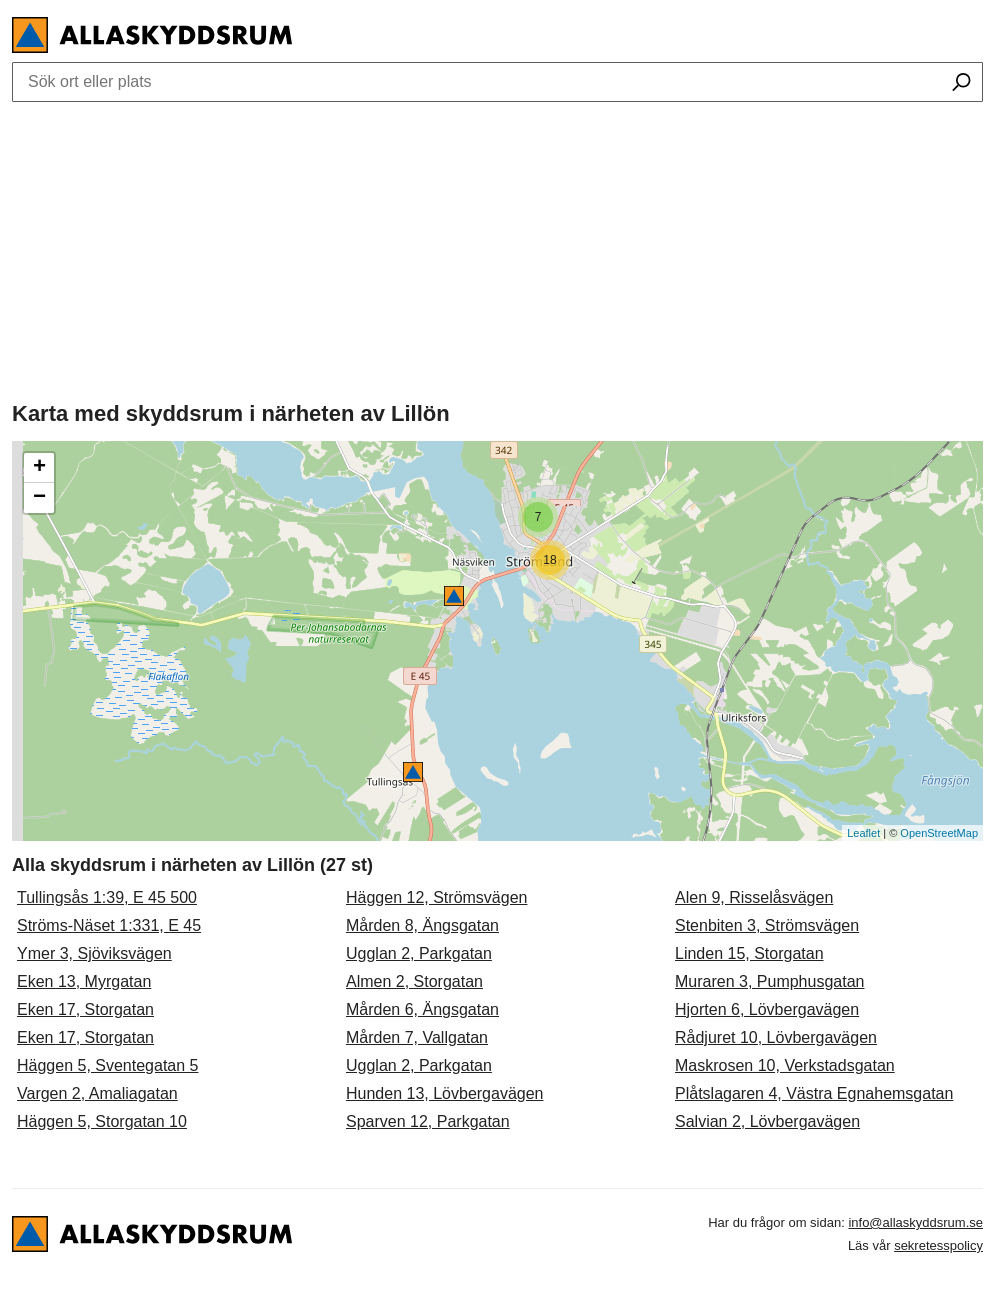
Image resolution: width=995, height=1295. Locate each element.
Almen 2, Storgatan (414, 981)
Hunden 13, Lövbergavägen (445, 1093)
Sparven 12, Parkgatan (428, 1121)
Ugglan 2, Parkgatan (419, 953)
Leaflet (863, 833)
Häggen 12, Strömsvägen (436, 897)
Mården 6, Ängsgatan (422, 1009)
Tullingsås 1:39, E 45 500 (107, 897)
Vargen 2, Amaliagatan (97, 1093)
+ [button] (39, 468)
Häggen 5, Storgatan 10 (102, 1121)
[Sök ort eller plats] (961, 84)
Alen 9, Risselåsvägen (754, 897)
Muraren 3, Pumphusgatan (769, 981)
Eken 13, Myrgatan (84, 981)
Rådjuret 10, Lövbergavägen (776, 1037)
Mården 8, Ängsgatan (422, 925)
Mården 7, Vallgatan (417, 1037)
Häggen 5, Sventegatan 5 (107, 1065)
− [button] (39, 498)
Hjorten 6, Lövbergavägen (767, 1009)
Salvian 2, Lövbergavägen (767, 1121)
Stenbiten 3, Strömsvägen (767, 925)
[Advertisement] (497, 247)
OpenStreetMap (939, 833)
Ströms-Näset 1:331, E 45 (109, 925)
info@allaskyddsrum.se (915, 1222)
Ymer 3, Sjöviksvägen (94, 953)
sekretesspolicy (938, 1245)
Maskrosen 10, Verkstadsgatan (785, 1065)
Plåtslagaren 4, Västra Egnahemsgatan (814, 1093)
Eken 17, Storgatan (85, 1009)
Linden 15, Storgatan (749, 953)
